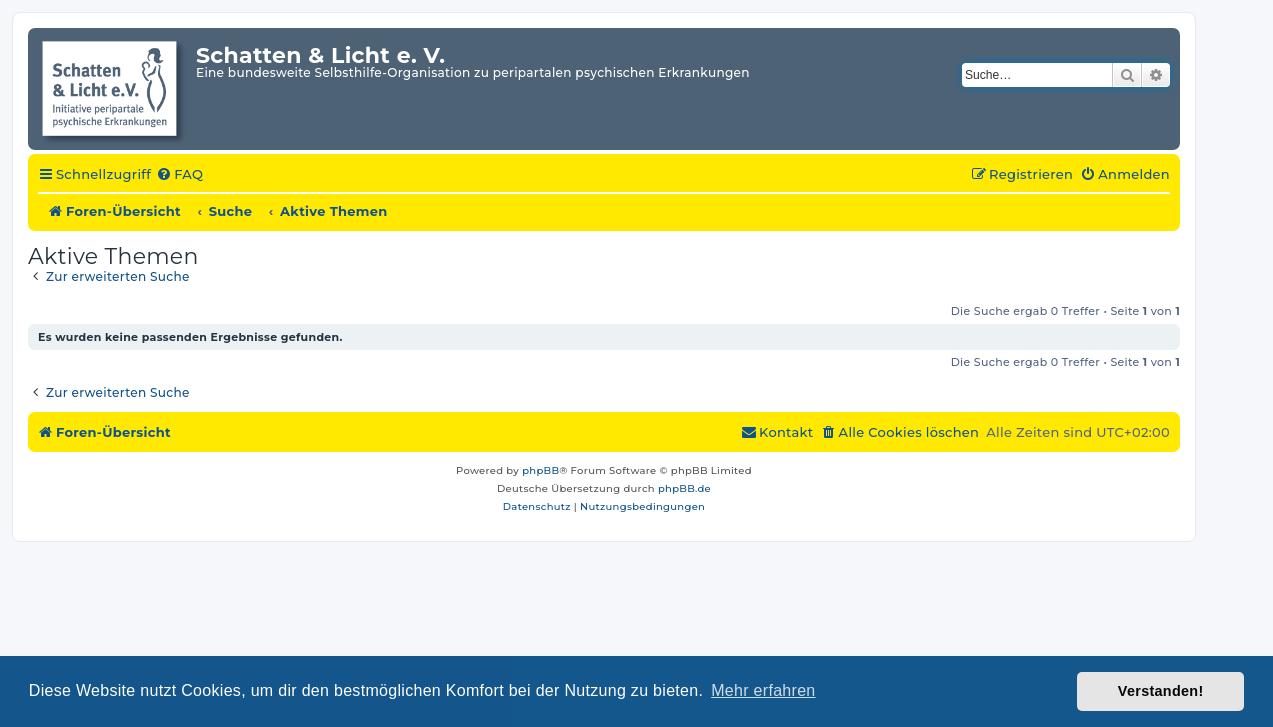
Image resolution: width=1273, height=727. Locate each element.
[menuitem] (179, 175)
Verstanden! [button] (1161, 691)
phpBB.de (684, 488)
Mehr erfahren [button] (763, 690)
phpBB (540, 470)
